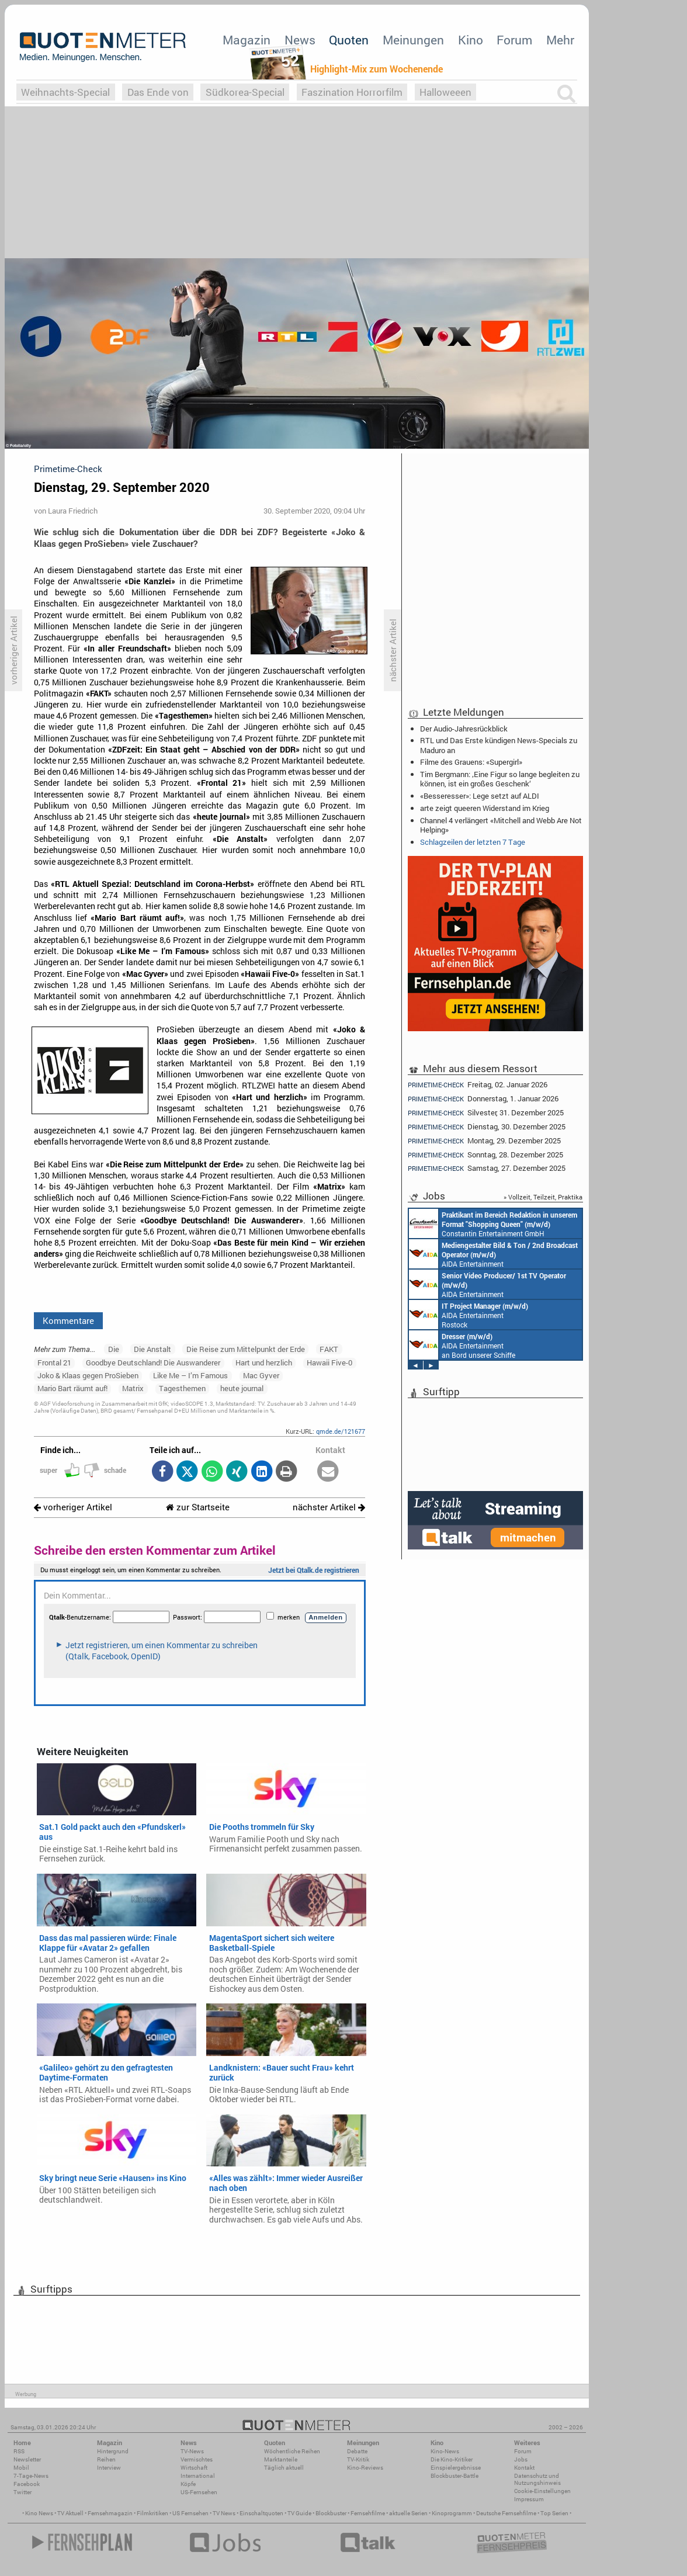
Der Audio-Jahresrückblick (464, 728)
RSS (19, 2451)
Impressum (529, 2499)
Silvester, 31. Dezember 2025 (486, 1113)
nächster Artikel (329, 1507)
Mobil (21, 2467)
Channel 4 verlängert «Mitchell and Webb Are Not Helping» (501, 825)
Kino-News (445, 2451)
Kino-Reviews (365, 2467)
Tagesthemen (182, 1388)
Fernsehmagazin (110, 2513)
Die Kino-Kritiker (452, 2459)
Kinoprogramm (452, 2513)
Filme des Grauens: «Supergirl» (471, 762)
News (299, 40)
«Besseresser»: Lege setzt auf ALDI (479, 796)
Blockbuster (330, 2513)
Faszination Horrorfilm (352, 92)
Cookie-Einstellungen (542, 2491)
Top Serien (554, 2513)
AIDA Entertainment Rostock (468, 1314)
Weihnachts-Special (65, 92)
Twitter (22, 2492)
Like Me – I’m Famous (190, 1375)
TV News (224, 2513)
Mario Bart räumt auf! (72, 1388)
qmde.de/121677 (340, 1431)
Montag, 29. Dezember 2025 (484, 1141)
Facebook (26, 2484)
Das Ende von (158, 92)
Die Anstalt (152, 1349)
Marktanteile (280, 2459)
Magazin (246, 40)
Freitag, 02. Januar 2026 (477, 1084)
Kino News (39, 2513)
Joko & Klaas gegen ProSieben (87, 1375)
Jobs (521, 2459)
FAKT (329, 1349)
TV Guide (299, 2513)
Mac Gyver (261, 1375)
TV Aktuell (70, 2513)
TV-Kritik (358, 2459)
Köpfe (188, 2484)
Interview (109, 2467)
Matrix (133, 1388)
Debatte (357, 2451)
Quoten (349, 40)
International (198, 2476)
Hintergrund (113, 2451)
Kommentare (68, 1320)
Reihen (106, 2459)
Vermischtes (197, 2459)
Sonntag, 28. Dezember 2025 (485, 1155)
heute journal (241, 1388)
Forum (514, 40)
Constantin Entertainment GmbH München (493, 1223)
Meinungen (413, 40)
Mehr (560, 40)
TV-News (192, 2451)
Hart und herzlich (263, 1362)
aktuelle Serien (408, 2513)
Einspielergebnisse (456, 2467)
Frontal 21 (54, 1362)
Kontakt (524, 2467)
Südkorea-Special (245, 92)
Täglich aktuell (284, 2467)
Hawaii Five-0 (329, 1362)
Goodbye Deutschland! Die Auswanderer (153, 1362)
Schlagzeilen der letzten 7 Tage (472, 842)
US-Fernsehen (199, 2492)
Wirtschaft (194, 2467)
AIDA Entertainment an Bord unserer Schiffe (493, 1253)
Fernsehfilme (368, 2513)
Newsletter (27, 2459)
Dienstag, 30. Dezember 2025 (486, 1127)
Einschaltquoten (261, 2513)
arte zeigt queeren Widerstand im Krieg (484, 808)
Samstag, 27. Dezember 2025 (486, 1168)
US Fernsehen (190, 2513)
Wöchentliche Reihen (292, 2451)
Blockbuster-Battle (454, 2476)
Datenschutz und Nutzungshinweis (537, 2479)
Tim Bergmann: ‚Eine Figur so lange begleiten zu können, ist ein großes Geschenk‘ (500, 779)
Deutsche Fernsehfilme (506, 2513)
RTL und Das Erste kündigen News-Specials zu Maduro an (498, 745)
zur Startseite (198, 1507)
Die (113, 1349)
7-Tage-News (30, 2476)
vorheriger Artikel (73, 1507)
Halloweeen (445, 92)
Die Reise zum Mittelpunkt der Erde (245, 1349)
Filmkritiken (152, 2513)
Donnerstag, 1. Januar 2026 (483, 1099)
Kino (470, 40)
